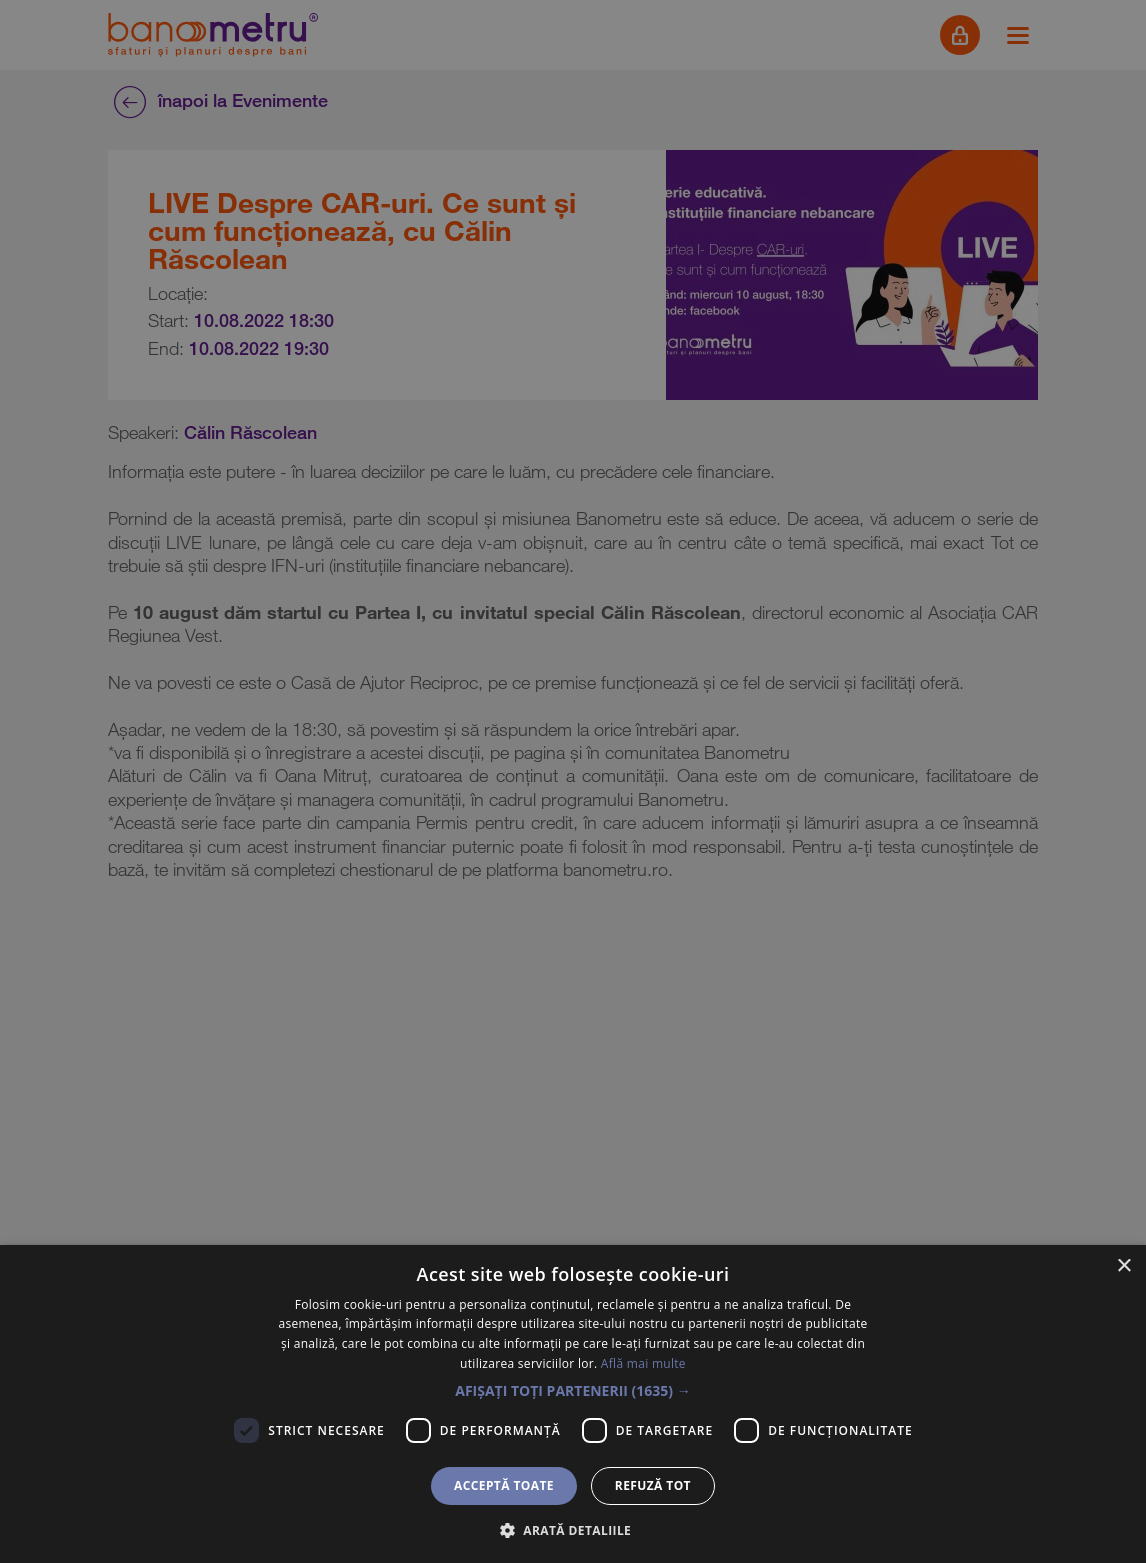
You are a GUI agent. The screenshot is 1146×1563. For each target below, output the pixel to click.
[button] (573, 1391)
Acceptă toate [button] (504, 1485)
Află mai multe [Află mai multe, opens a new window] (643, 1363)
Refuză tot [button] (653, 1485)
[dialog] (573, 781)
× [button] (1123, 1266)
